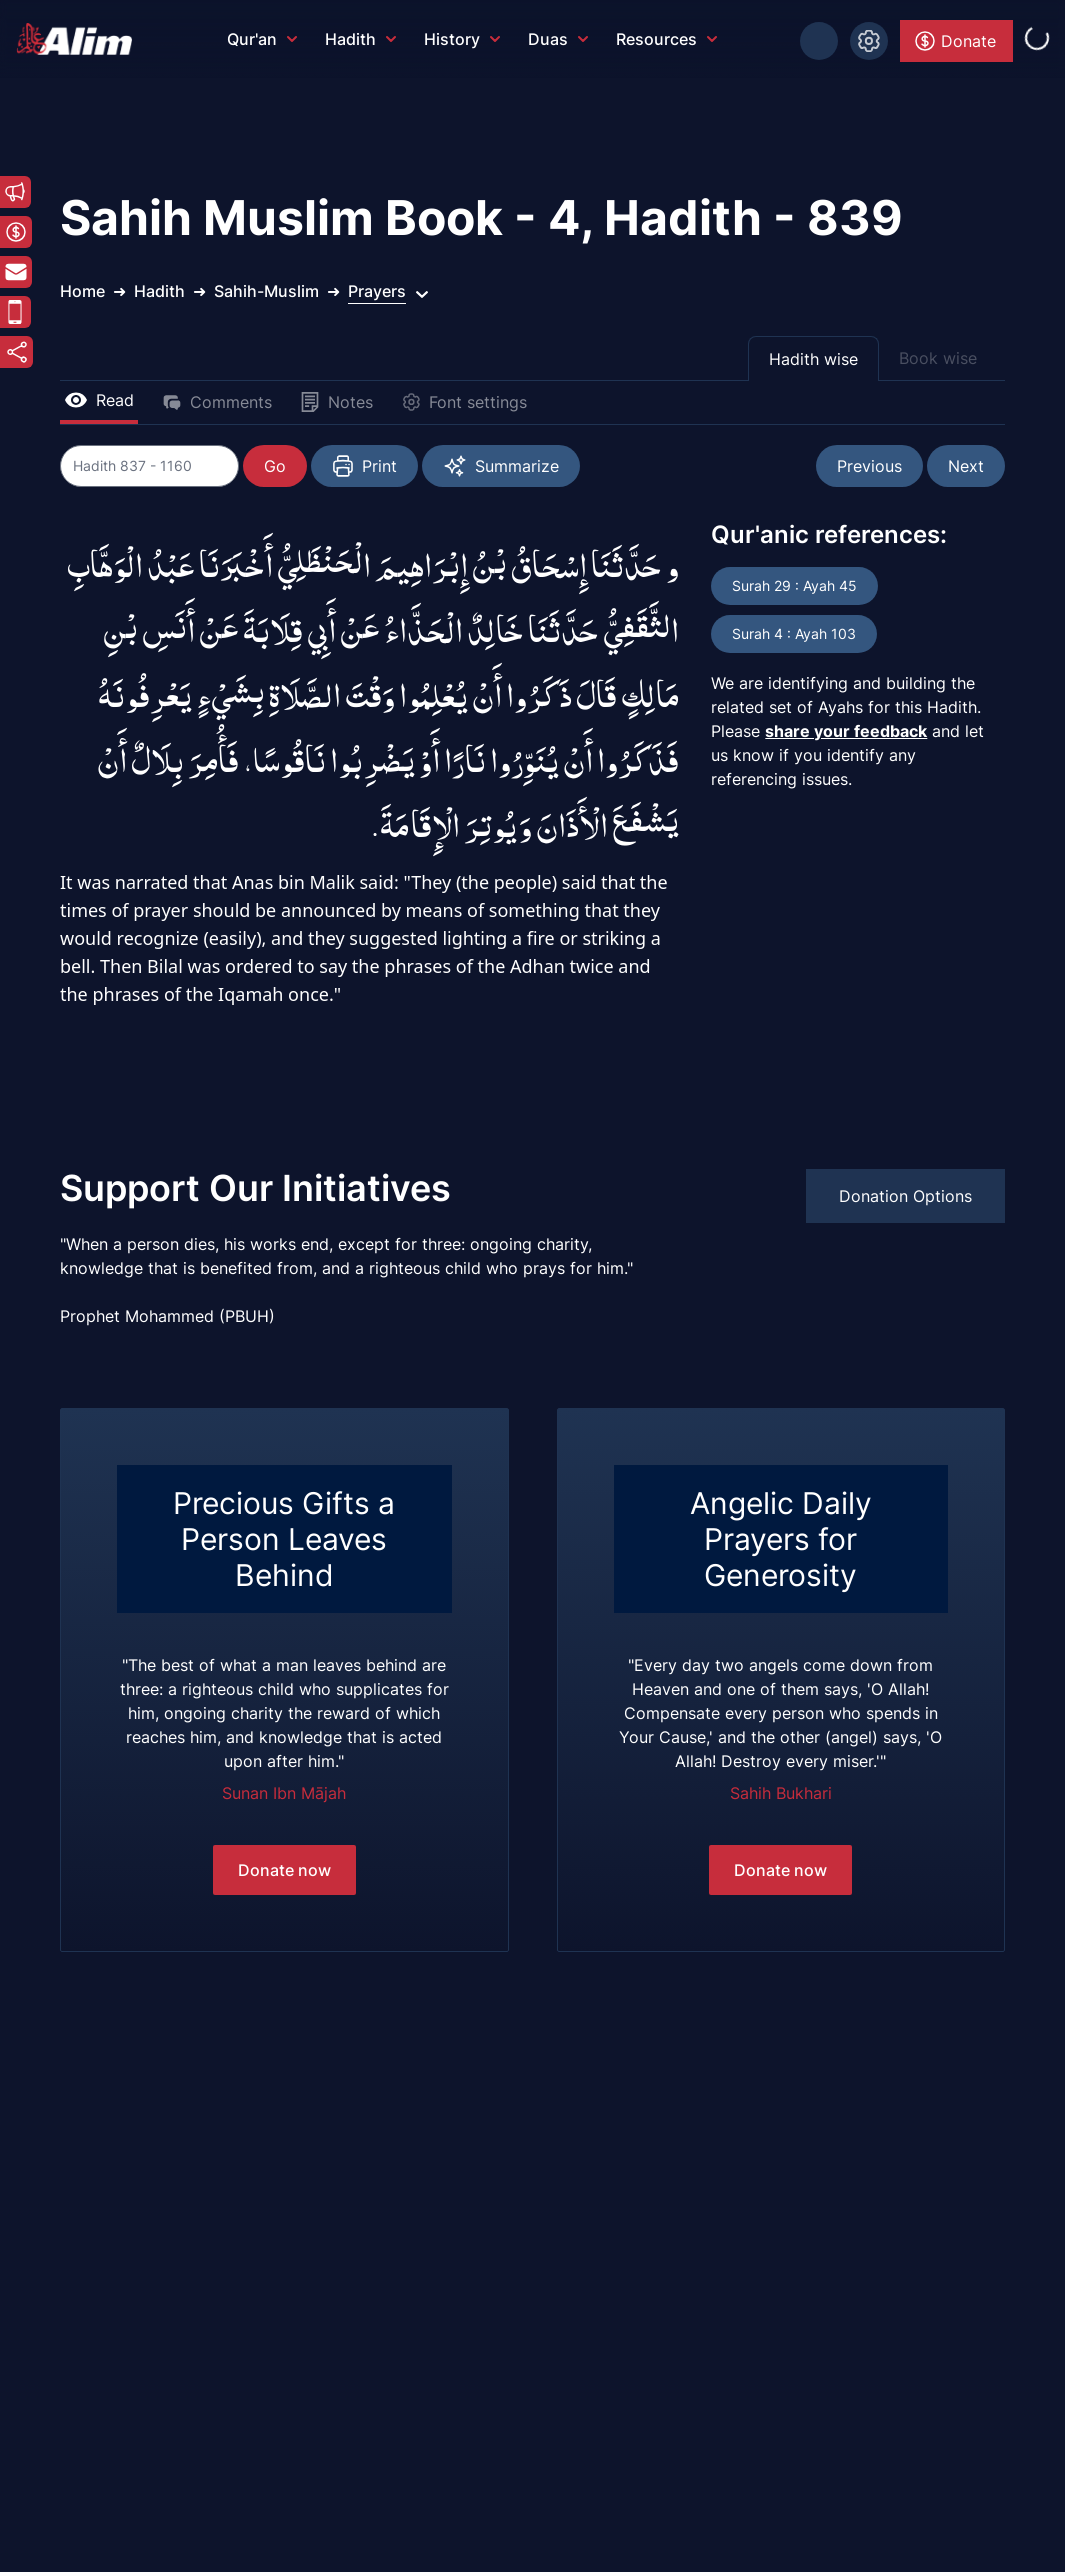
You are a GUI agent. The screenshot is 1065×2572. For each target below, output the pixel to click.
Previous (869, 466)
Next (966, 466)
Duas (558, 39)
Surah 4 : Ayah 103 (794, 633)
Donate (954, 41)
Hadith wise (813, 359)
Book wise (938, 358)
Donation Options (905, 1196)
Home (82, 291)
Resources (666, 39)
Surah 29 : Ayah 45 (794, 585)
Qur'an (262, 39)
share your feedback (846, 731)
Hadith (360, 39)
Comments (217, 402)
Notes (336, 402)
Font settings (464, 402)
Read (99, 400)
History (462, 39)
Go (276, 466)
